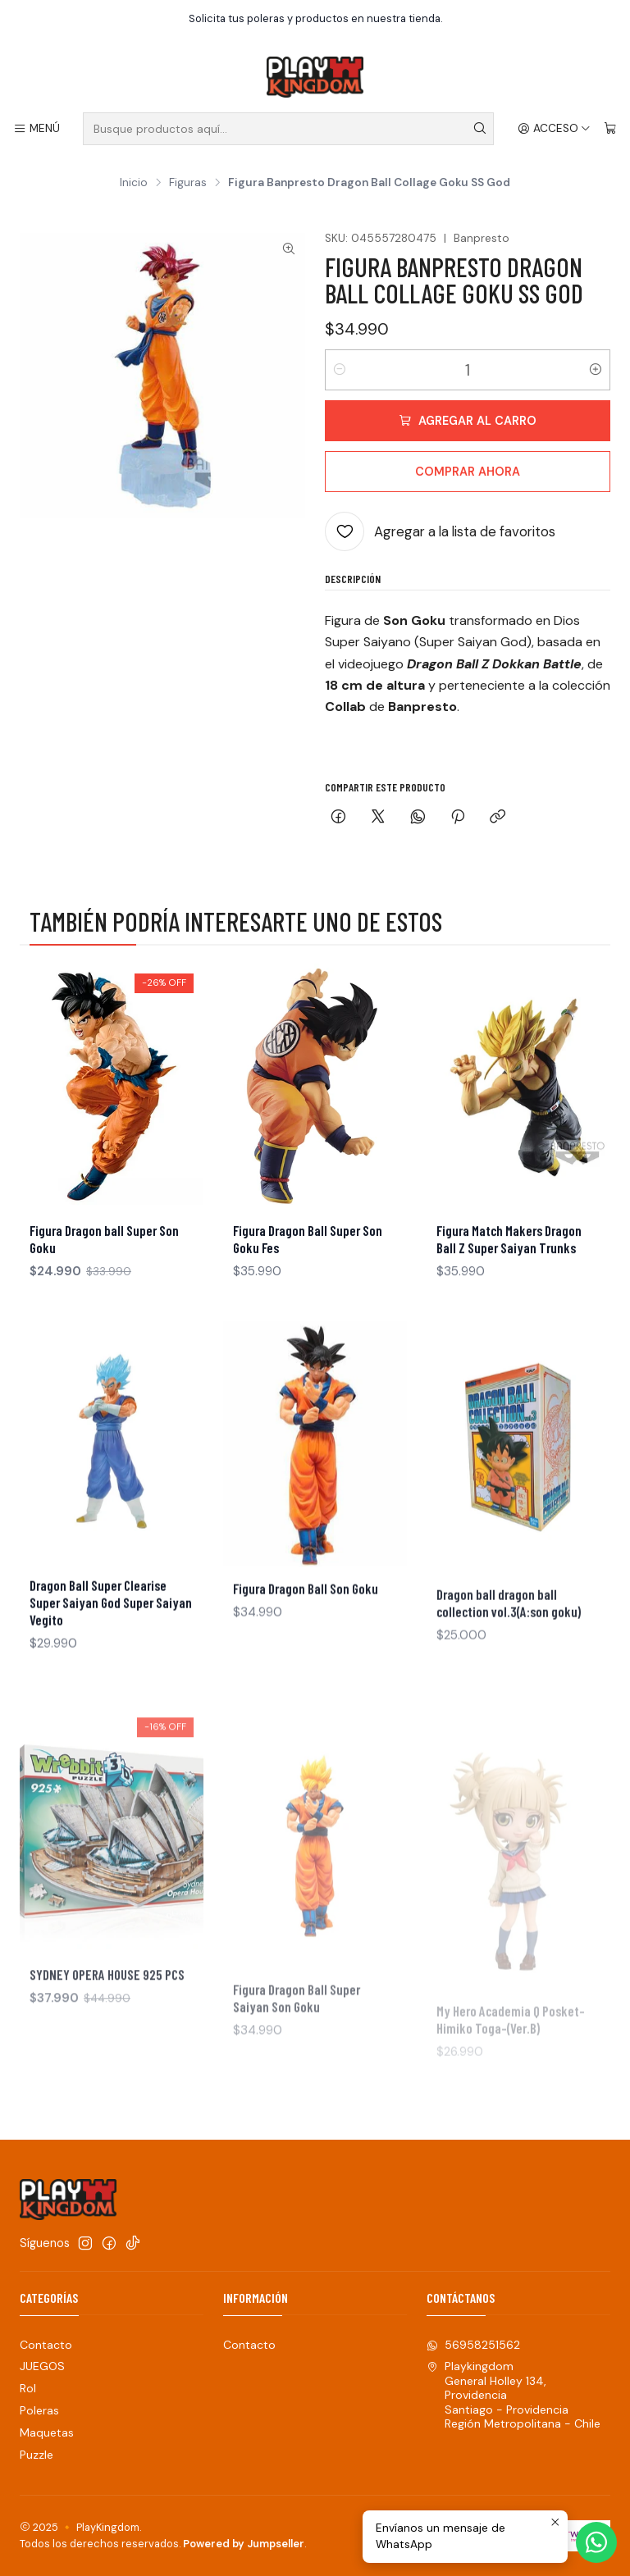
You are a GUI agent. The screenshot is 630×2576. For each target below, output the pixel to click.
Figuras (188, 183)
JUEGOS (42, 2366)
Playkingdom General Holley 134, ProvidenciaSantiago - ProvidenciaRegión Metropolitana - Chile (513, 2395)
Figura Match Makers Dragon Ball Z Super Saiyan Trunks (509, 1287)
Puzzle (36, 2454)
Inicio (134, 183)
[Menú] (36, 128)
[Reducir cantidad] (340, 370)
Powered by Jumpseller (243, 2544)
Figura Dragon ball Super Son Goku (104, 1255)
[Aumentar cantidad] (595, 370)
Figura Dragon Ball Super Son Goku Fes (307, 1267)
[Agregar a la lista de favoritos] (440, 531)
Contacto (46, 2344)
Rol (28, 2388)
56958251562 (473, 2344)
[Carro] (610, 128)
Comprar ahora (467, 471)
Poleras (39, 2410)
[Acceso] (554, 128)
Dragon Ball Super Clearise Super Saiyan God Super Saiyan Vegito (111, 1671)
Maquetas (47, 2432)
